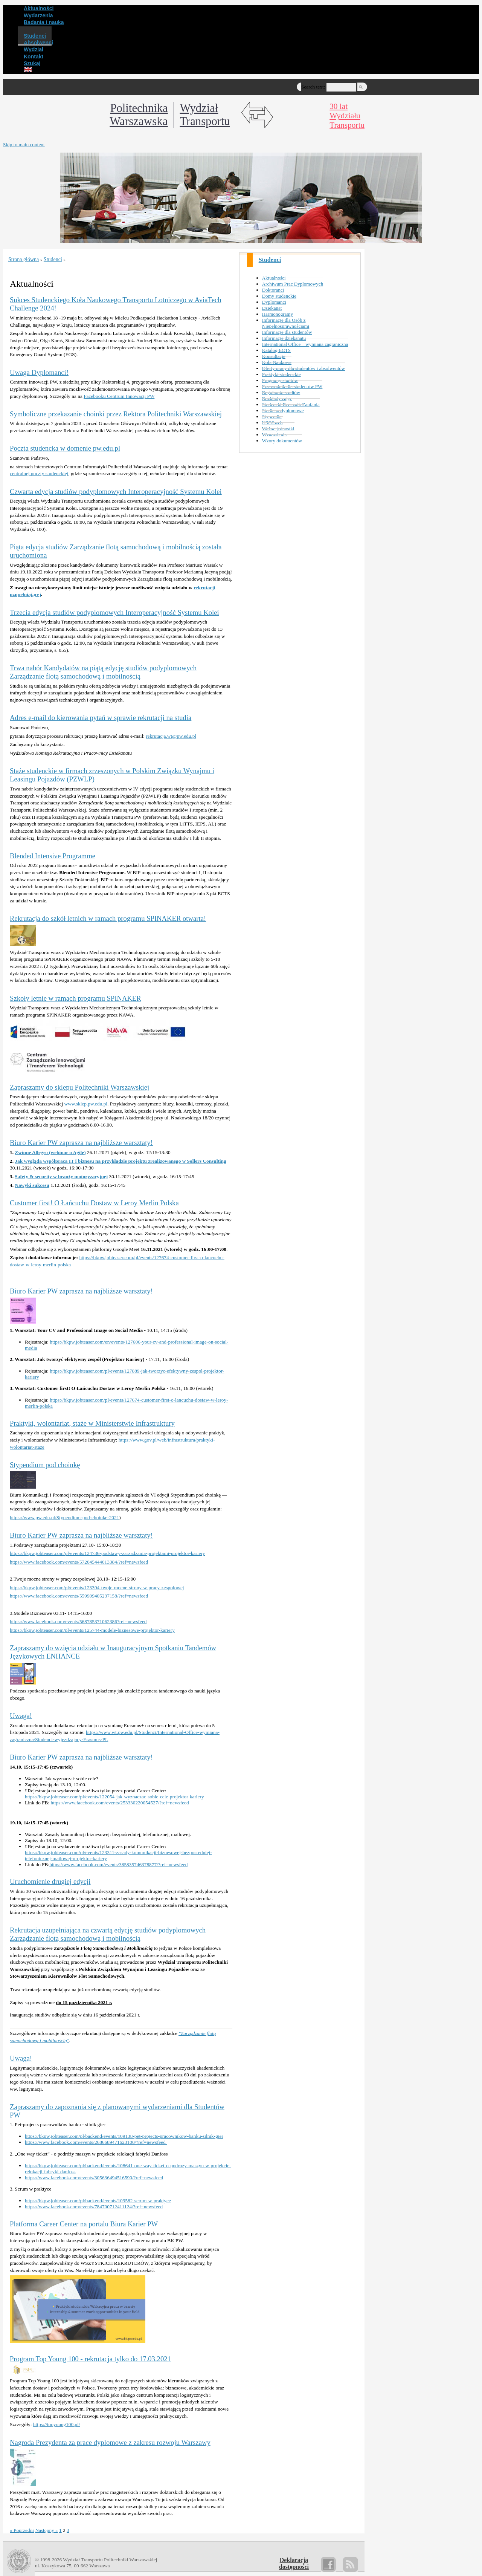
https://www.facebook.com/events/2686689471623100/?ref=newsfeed (96, 2142)
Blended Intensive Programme (52, 856)
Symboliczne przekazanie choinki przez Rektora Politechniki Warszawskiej (116, 414)
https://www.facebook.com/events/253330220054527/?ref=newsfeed (120, 1802)
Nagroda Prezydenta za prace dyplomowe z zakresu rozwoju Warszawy (110, 2442)
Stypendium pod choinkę (45, 1465)
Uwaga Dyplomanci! (39, 372)
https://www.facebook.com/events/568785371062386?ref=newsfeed (78, 1621)
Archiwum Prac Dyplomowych (292, 284)
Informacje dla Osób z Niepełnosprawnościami (286, 323)
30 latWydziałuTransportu (347, 116)
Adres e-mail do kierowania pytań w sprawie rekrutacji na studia (100, 718)
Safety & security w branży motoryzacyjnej (61, 1176)
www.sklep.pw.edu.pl (86, 1104)
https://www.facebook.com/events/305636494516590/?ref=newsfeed (94, 2177)
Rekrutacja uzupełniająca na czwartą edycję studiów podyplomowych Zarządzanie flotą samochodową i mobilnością (108, 1934)
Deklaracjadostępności (294, 2563)
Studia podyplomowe (283, 410)
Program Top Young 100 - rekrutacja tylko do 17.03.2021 (90, 2359)
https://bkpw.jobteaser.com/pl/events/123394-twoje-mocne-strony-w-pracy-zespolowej (97, 1587)
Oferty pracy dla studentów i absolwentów (303, 368)
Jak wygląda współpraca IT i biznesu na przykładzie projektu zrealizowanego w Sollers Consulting (120, 1161)
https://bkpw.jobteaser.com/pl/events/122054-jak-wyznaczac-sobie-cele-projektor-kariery (114, 1796)
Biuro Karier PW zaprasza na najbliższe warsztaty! (81, 1143)
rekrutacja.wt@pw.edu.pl (171, 736)
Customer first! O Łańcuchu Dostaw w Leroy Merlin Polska (94, 1203)
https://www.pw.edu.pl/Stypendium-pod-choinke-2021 (64, 1517)
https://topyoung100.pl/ (56, 2424)
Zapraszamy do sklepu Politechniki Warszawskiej (79, 1087)
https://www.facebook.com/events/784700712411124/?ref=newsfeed (94, 2206)
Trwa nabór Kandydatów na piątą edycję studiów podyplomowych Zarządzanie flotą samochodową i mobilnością (103, 672)
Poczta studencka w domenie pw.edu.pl (65, 448)
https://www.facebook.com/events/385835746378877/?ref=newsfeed (118, 1864)
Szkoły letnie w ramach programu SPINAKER (75, 998)
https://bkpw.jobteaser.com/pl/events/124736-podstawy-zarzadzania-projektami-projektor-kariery (107, 1553)
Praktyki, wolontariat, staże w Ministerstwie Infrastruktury (92, 1423)
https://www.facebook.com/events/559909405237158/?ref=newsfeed (79, 1596)
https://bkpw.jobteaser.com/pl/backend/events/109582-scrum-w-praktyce (98, 2200)
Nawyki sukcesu (32, 1185)
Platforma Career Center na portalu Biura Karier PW (84, 2224)
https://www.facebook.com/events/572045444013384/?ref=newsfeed (79, 1562)
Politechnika (139, 115)
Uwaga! (21, 1716)
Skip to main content (24, 144)
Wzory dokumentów (282, 440)
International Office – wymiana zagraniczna (305, 344)
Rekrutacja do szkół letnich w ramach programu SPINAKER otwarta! (108, 918)
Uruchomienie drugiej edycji (50, 1881)
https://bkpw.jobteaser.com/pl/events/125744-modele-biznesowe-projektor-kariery (92, 1630)
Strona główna (23, 259)
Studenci (270, 260)
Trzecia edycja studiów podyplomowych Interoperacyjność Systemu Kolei (114, 612)
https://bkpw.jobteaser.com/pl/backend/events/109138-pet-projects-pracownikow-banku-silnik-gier (124, 2136)
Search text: (313, 87)
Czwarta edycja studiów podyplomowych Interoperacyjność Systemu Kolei (116, 491)
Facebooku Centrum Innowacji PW (119, 396)
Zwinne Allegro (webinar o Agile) (50, 1152)
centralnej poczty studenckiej (39, 473)
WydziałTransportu (205, 115)
